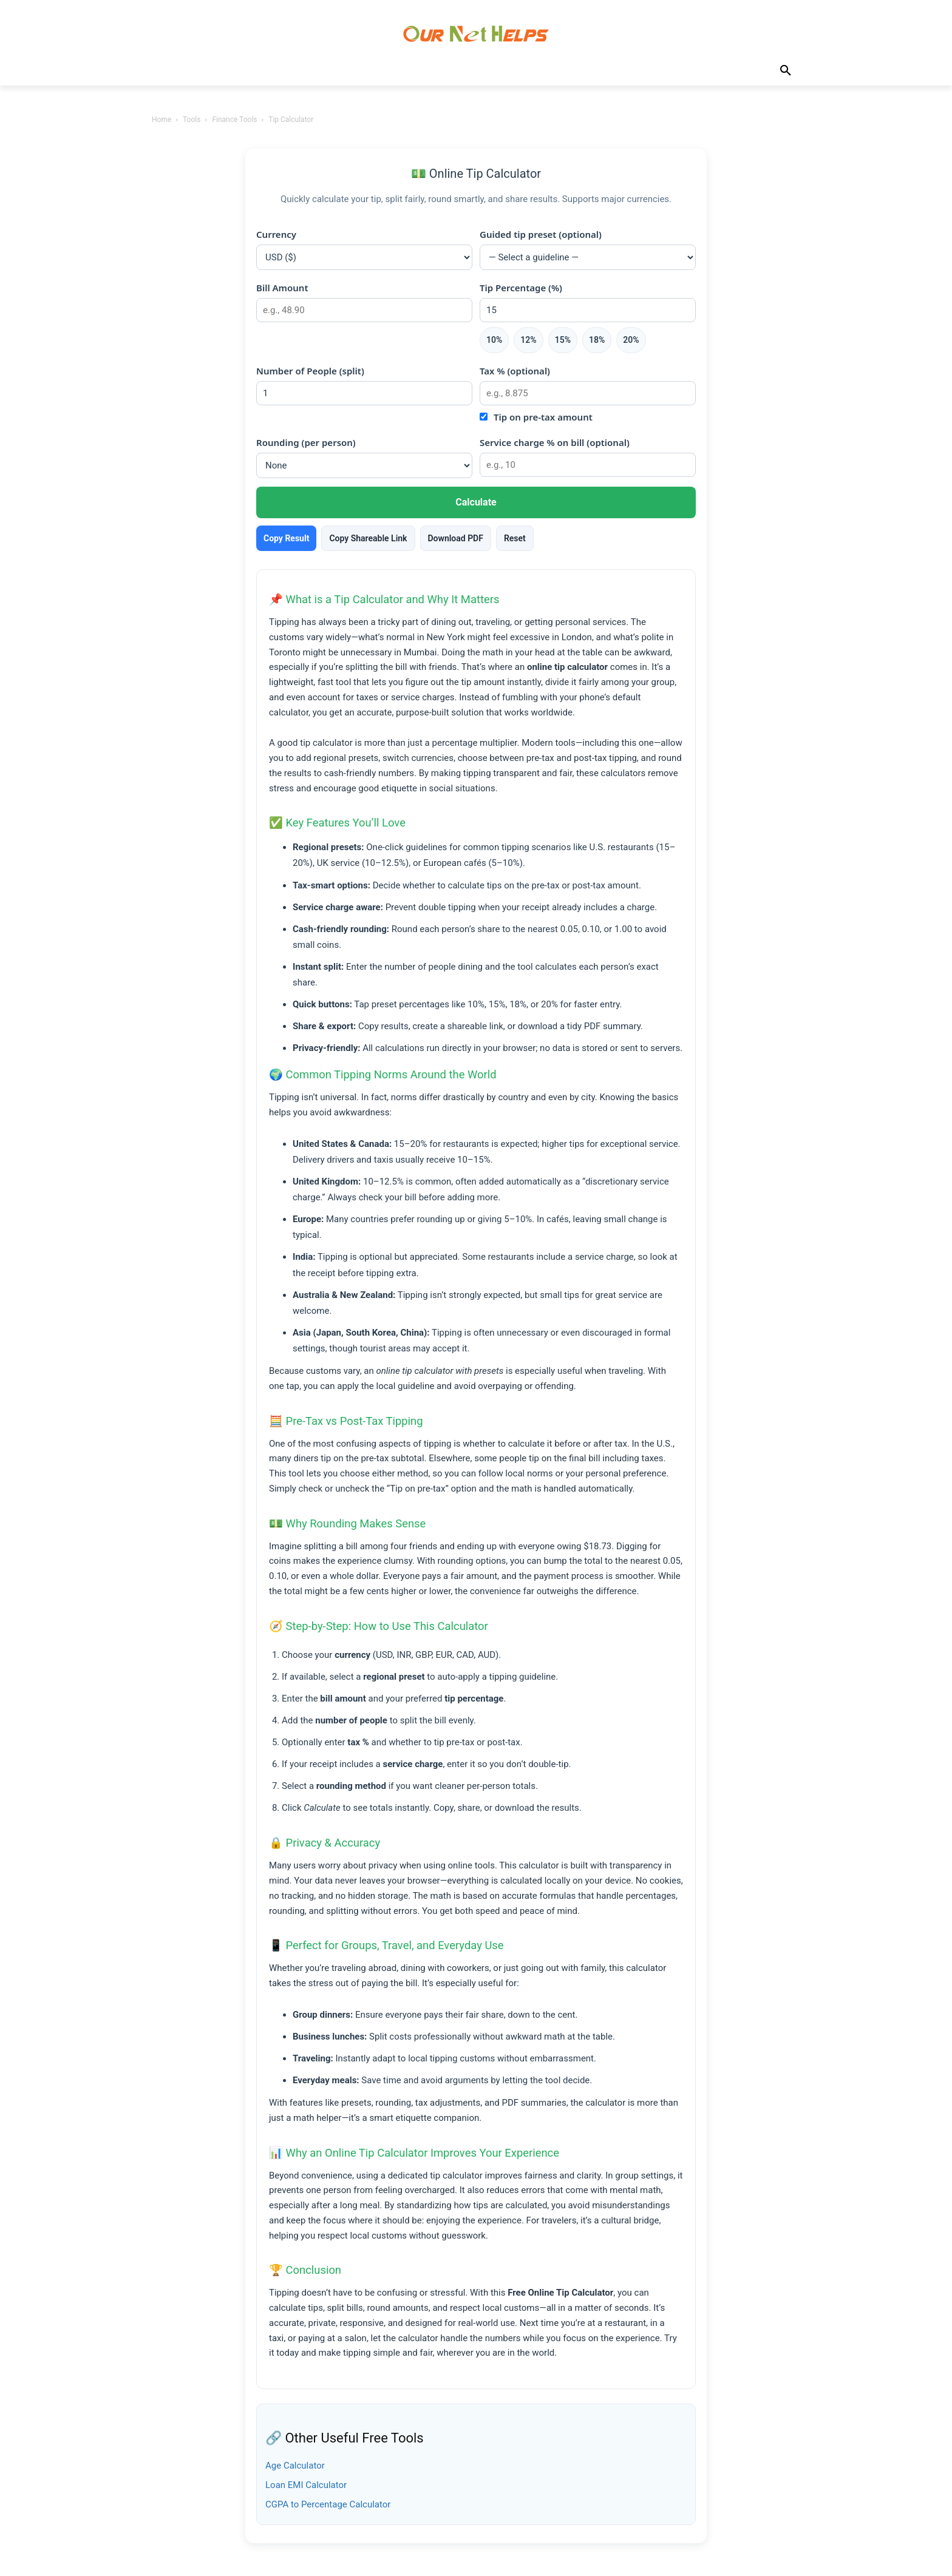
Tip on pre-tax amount (543, 417)
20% (631, 340)
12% (528, 340)
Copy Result (286, 538)
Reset (515, 538)
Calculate (475, 502)
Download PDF (455, 538)
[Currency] (364, 257)
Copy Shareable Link (368, 538)
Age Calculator (295, 2465)
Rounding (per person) (306, 442)
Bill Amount (282, 288)
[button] (785, 71)
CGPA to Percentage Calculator (327, 2504)
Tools (191, 119)
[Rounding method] (364, 465)
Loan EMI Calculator (306, 2485)
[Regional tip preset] (588, 257)
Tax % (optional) (515, 371)
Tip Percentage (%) (521, 288)
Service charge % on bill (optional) (555, 442)
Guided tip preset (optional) (541, 234)
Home (161, 119)
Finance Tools (234, 119)
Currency (276, 234)
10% (494, 340)
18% (597, 340)
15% (563, 340)
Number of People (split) (310, 371)
